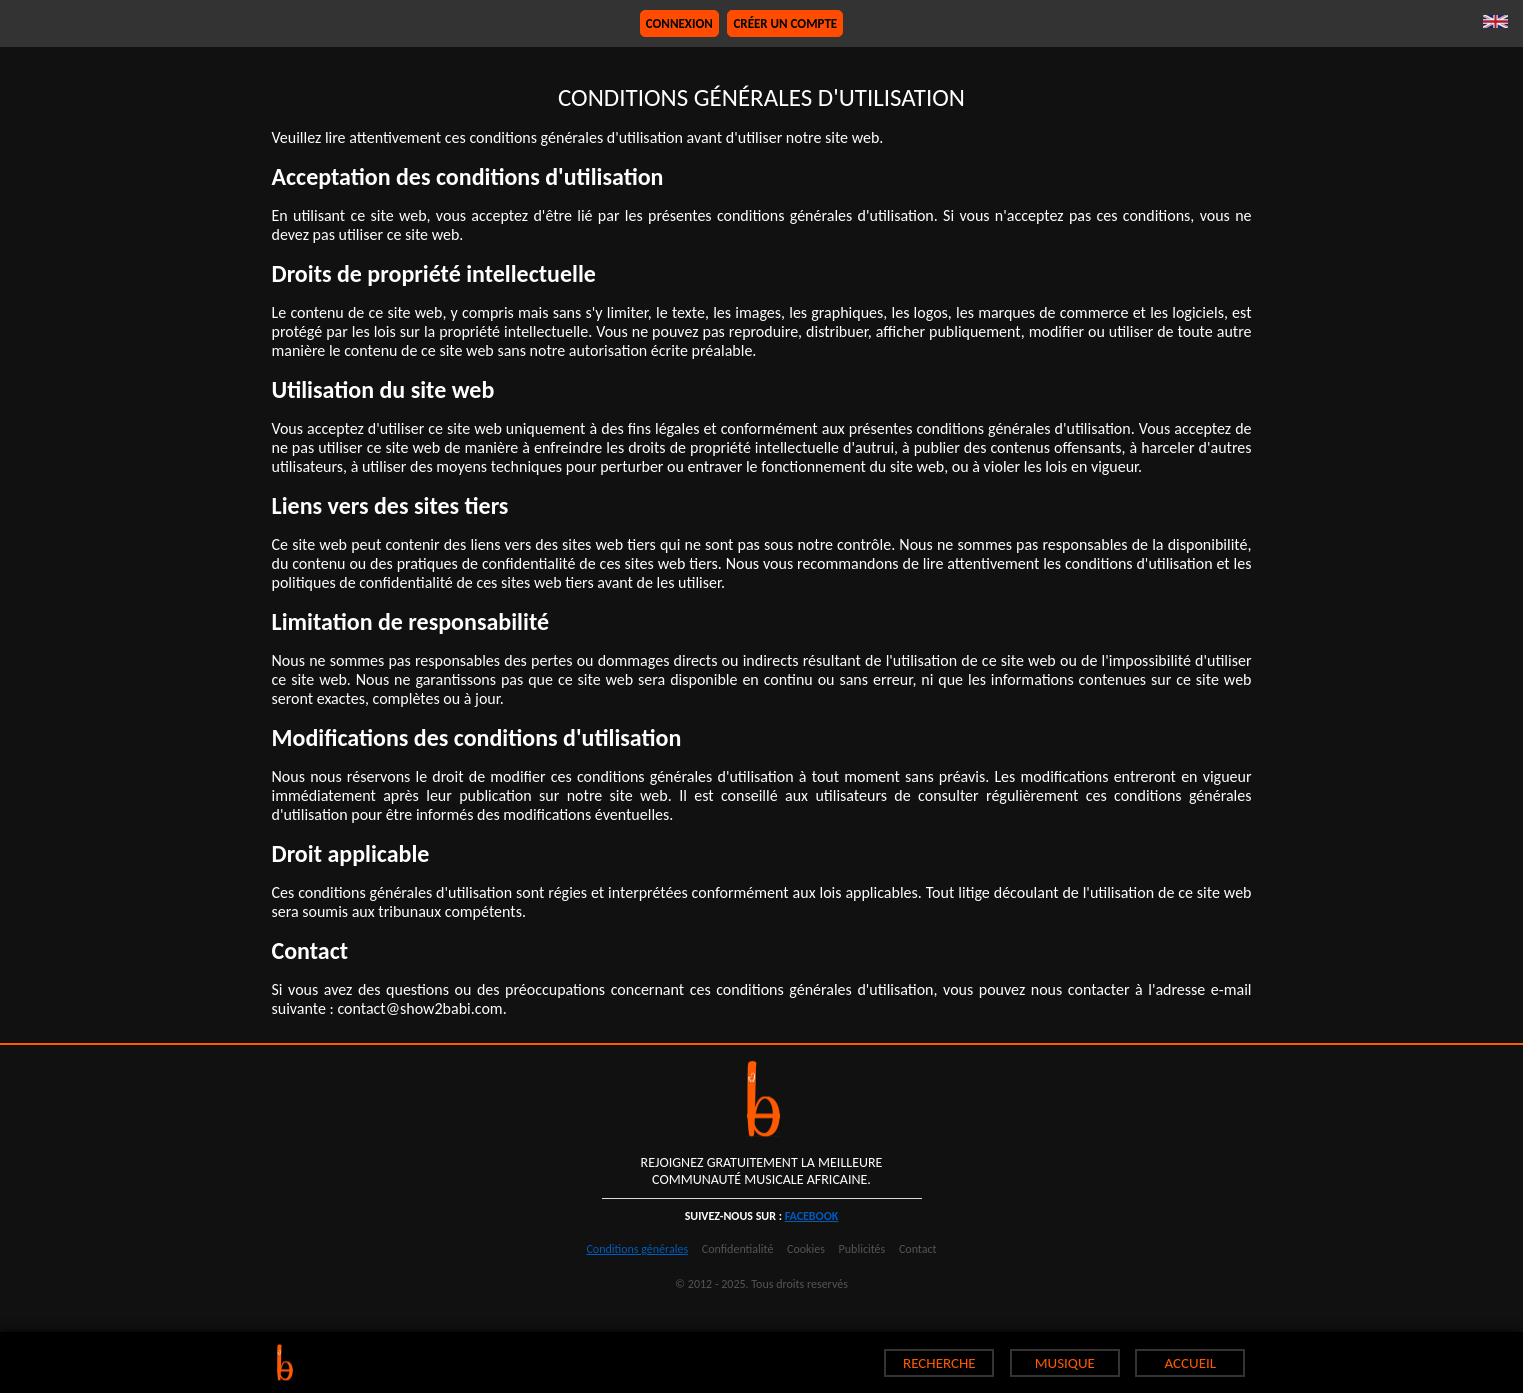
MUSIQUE (1065, 1363)
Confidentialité (738, 1249)
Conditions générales (637, 1249)
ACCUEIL (1191, 1363)
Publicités (862, 1249)
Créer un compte (785, 23)
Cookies (806, 1249)
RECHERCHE (939, 1363)
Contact (918, 1249)
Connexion (679, 23)
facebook (812, 1216)
